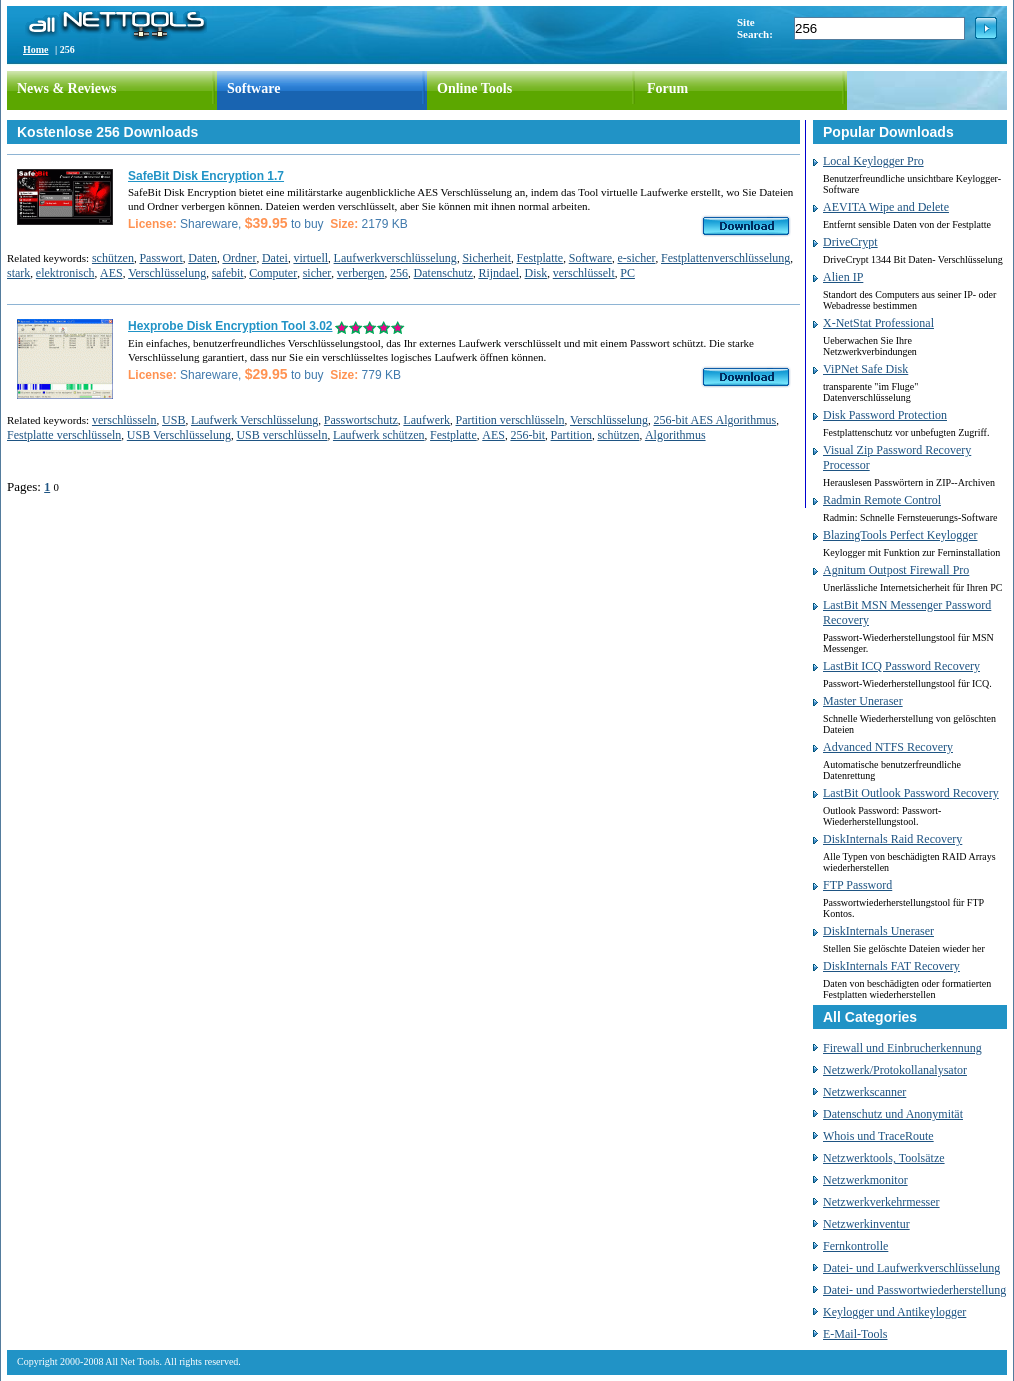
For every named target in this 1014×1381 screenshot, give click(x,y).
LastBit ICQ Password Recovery (901, 666)
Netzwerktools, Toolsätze (884, 1158)
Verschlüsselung (167, 273)
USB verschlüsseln (281, 435)
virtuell (310, 258)
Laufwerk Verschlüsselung (254, 420)
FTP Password (857, 885)
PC (627, 273)
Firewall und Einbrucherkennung (902, 1048)
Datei (275, 258)
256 (399, 273)
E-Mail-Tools (855, 1334)
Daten (202, 258)
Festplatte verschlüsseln (64, 435)
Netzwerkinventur (866, 1224)
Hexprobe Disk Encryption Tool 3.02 (230, 326)
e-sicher (637, 258)
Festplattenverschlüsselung (725, 258)
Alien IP (843, 277)
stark (18, 273)
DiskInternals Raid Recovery (892, 839)
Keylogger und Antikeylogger (894, 1312)
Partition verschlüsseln (510, 420)
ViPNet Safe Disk (865, 369)
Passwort (160, 258)
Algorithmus (675, 435)
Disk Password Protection (885, 415)
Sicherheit (486, 258)
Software (253, 88)
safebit (228, 273)
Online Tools (474, 88)
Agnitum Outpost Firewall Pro (896, 570)
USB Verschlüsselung (179, 435)
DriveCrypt (850, 242)
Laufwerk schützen (379, 435)
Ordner (239, 258)
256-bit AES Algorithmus (714, 420)
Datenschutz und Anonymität (893, 1114)
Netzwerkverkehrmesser (881, 1202)
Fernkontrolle (855, 1246)
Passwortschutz (361, 420)
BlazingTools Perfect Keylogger (900, 535)
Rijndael (498, 273)
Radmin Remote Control (882, 500)
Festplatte (540, 258)
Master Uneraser (863, 701)
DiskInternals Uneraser (878, 931)
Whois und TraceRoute (878, 1136)
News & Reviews (67, 88)
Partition (571, 435)
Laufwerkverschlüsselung (395, 258)
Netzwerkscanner (864, 1092)
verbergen (361, 273)
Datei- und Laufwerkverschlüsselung (911, 1268)
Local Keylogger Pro (873, 161)
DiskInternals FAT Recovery (891, 966)
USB (173, 420)
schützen (113, 258)
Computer (273, 273)
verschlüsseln (124, 420)
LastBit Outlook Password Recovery (911, 793)
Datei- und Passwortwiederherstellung (914, 1290)
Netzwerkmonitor (865, 1180)
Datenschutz (443, 273)
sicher (317, 273)
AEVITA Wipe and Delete (886, 207)
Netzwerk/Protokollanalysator (895, 1070)
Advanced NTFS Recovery (888, 747)
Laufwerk (426, 420)
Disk (536, 273)
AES (111, 273)
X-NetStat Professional (878, 323)
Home (36, 49)
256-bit (527, 435)
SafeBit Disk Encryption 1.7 (206, 176)
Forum (667, 88)
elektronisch (65, 273)
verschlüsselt (584, 273)
